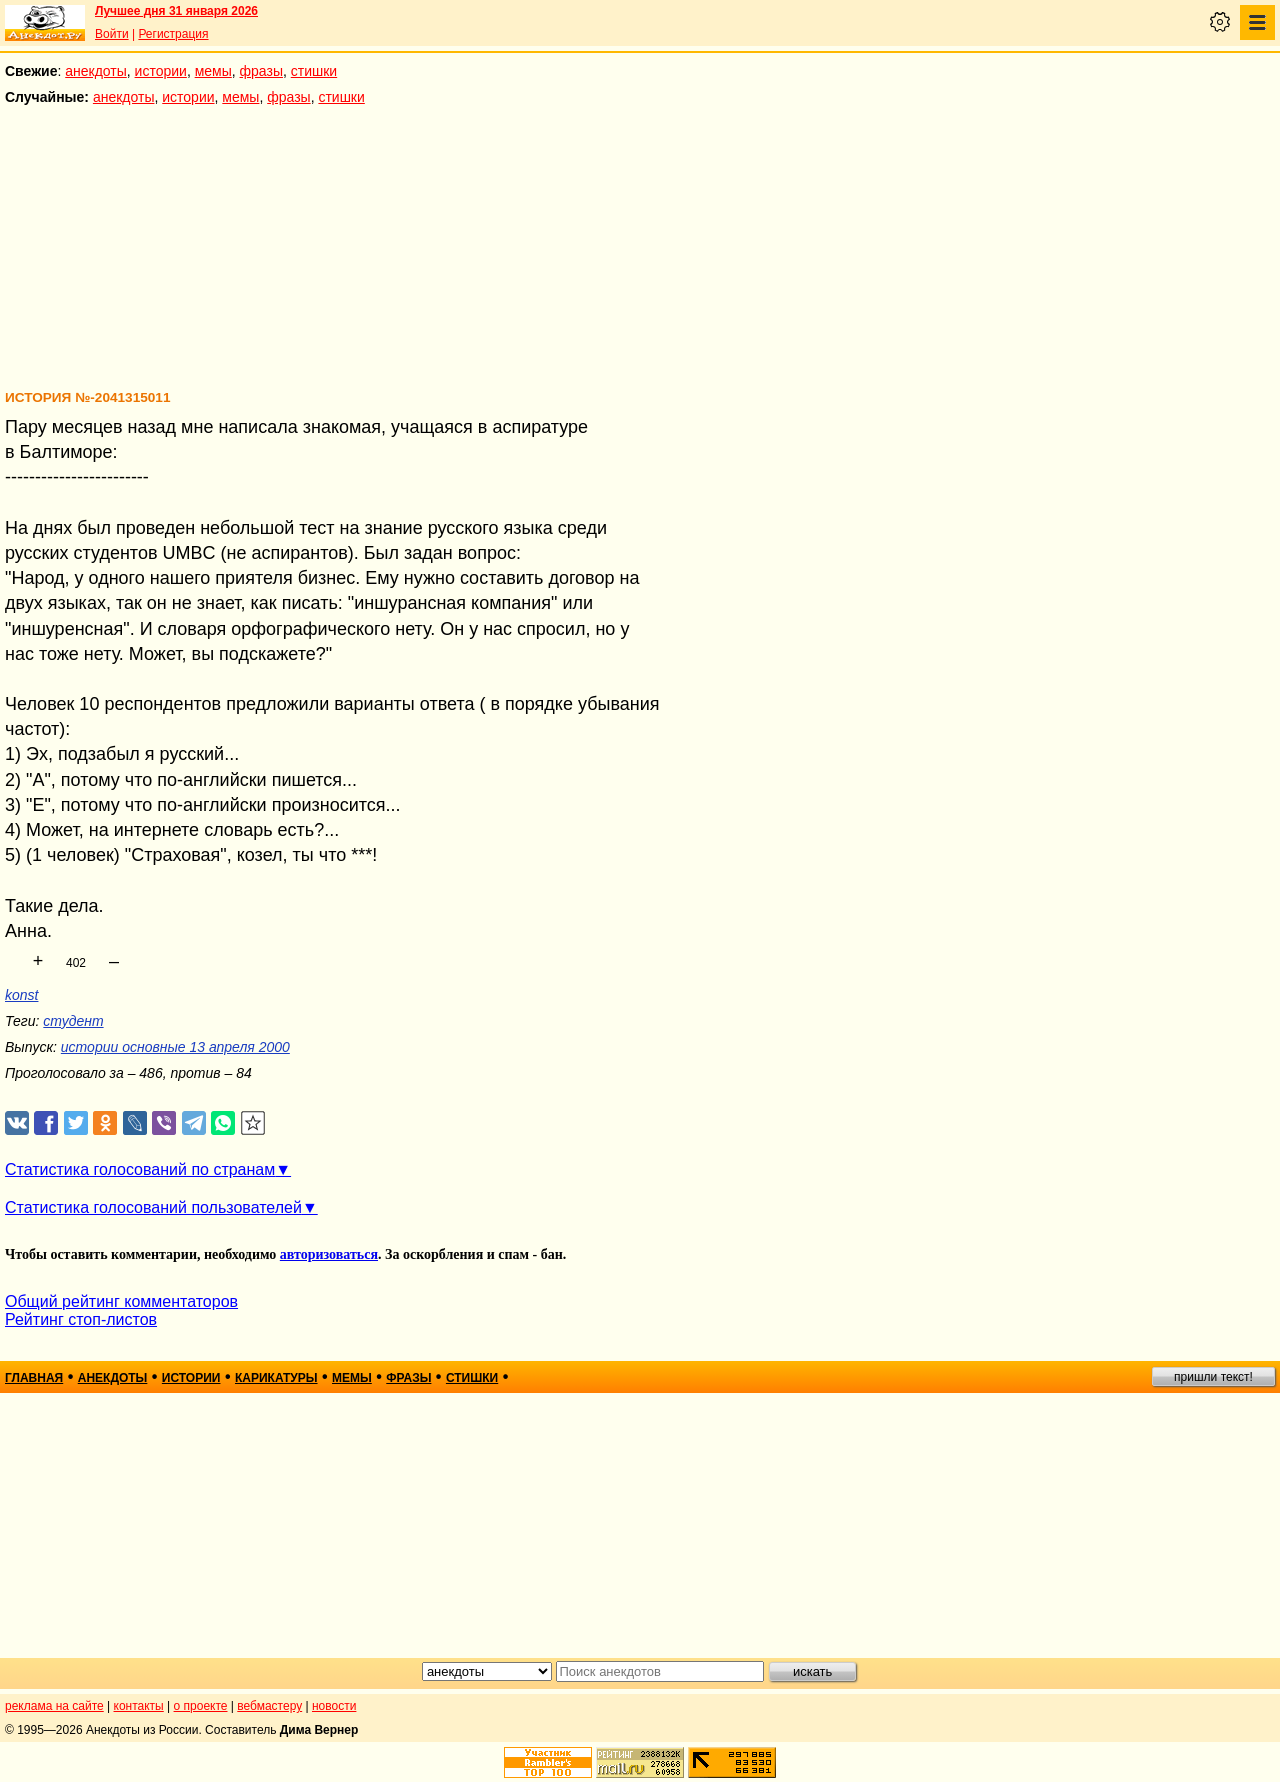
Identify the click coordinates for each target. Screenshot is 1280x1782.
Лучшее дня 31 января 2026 (176, 11)
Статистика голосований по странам (140, 1169)
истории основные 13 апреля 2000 (175, 1047)
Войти (112, 34)
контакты (139, 1706)
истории (161, 71)
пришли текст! (1213, 1377)
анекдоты (96, 71)
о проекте (201, 1706)
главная (34, 1378)
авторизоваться (329, 1254)
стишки (314, 71)
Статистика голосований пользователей (153, 1207)
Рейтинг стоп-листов (81, 1319)
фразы (261, 71)
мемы (213, 71)
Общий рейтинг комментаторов (121, 1301)
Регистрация (173, 34)
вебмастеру (269, 1706)
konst (21, 995)
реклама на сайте (54, 1706)
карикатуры (276, 1378)
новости (334, 1706)
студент (73, 1021)
